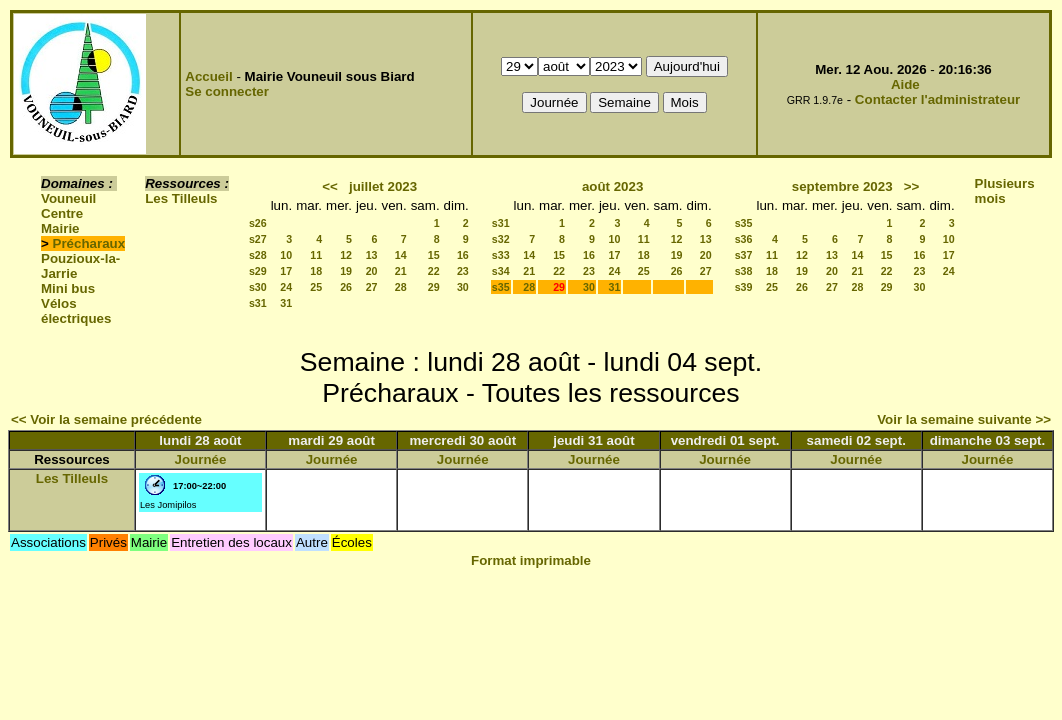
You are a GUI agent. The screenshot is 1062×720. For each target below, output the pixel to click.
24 (286, 287)
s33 (501, 255)
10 (286, 255)
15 (434, 255)
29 (434, 287)
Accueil (208, 76)
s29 (258, 271)
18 (316, 271)
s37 (744, 255)
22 (434, 271)
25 (316, 287)
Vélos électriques (76, 311)
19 (346, 271)
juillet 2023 (383, 186)
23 (463, 271)
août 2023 (613, 186)
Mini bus (68, 288)
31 (286, 303)
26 (346, 287)
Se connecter (227, 91)
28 (401, 287)
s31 (258, 303)
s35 (501, 287)
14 (401, 255)
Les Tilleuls (181, 198)
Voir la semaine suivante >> (964, 419)
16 (463, 255)
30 (463, 287)
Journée (201, 459)
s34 (501, 271)
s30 (258, 287)
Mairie (60, 228)
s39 (744, 287)
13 (372, 255)
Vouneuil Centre (68, 206)
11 (316, 255)
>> (912, 186)
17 (286, 271)
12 (346, 255)
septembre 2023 (842, 186)
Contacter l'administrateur (937, 99)
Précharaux (89, 243)
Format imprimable (531, 560)
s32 (501, 239)
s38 (744, 271)
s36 (744, 239)
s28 (258, 255)
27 (372, 287)
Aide (905, 84)
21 (401, 271)
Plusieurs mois (1005, 191)
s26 (258, 223)
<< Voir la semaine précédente (106, 419)
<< (330, 186)
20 (372, 271)
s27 (258, 239)
